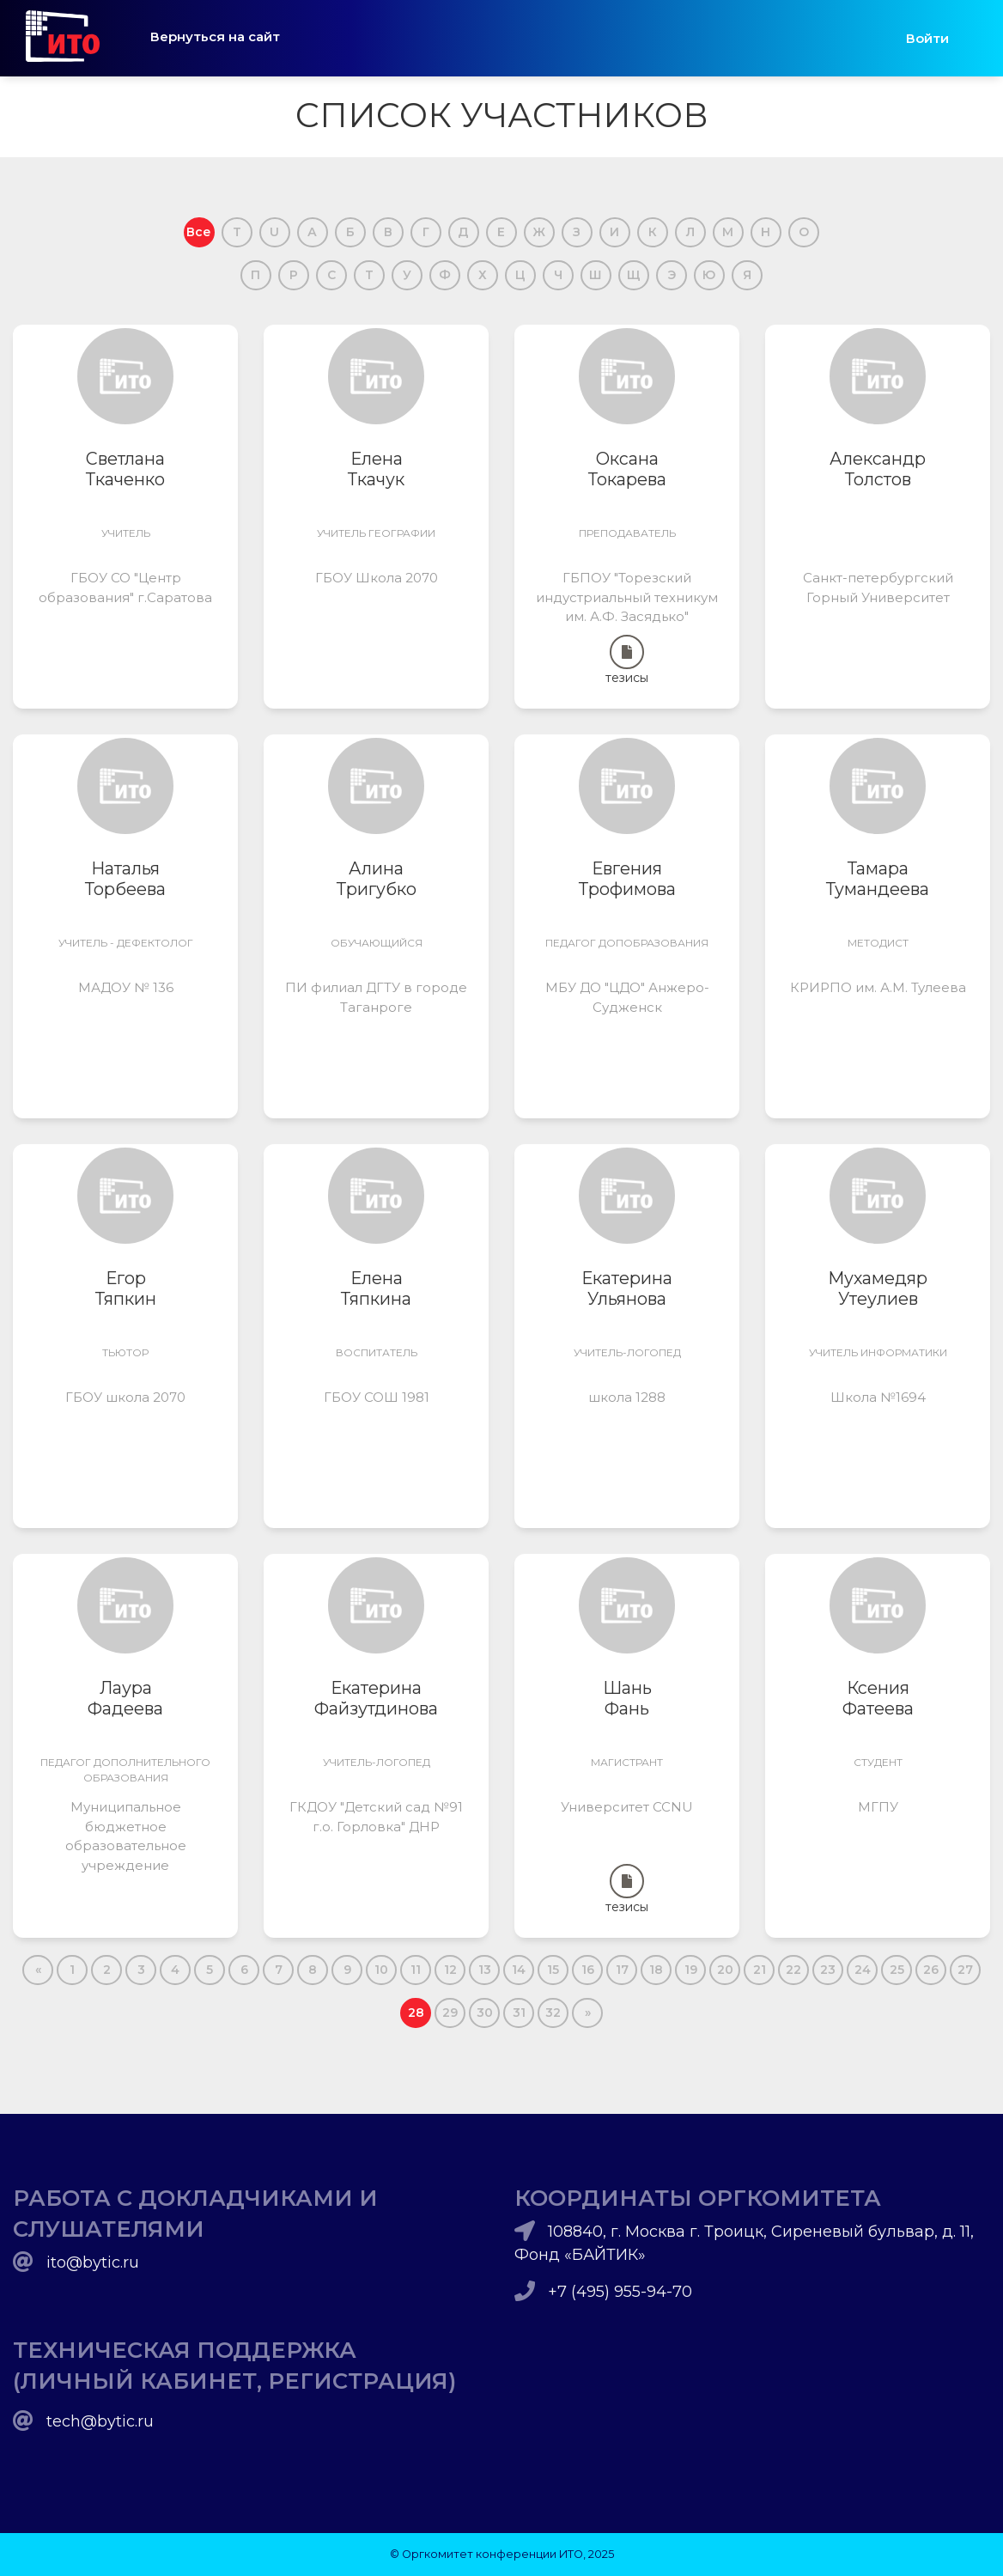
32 (553, 2012)
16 (587, 1969)
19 (690, 1969)
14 (519, 1969)
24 (862, 1969)
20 (725, 1969)
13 (484, 1969)
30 (485, 2012)
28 (416, 2012)
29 (450, 2012)
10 (381, 1969)
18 (656, 1969)
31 (519, 2012)
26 (931, 1969)
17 (622, 1969)
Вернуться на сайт (215, 36)
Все (198, 232)
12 (450, 1969)
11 (415, 1969)
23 (828, 1969)
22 (793, 1969)
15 (553, 1969)
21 (759, 1969)
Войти (927, 38)
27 (965, 1969)
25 (897, 1969)
